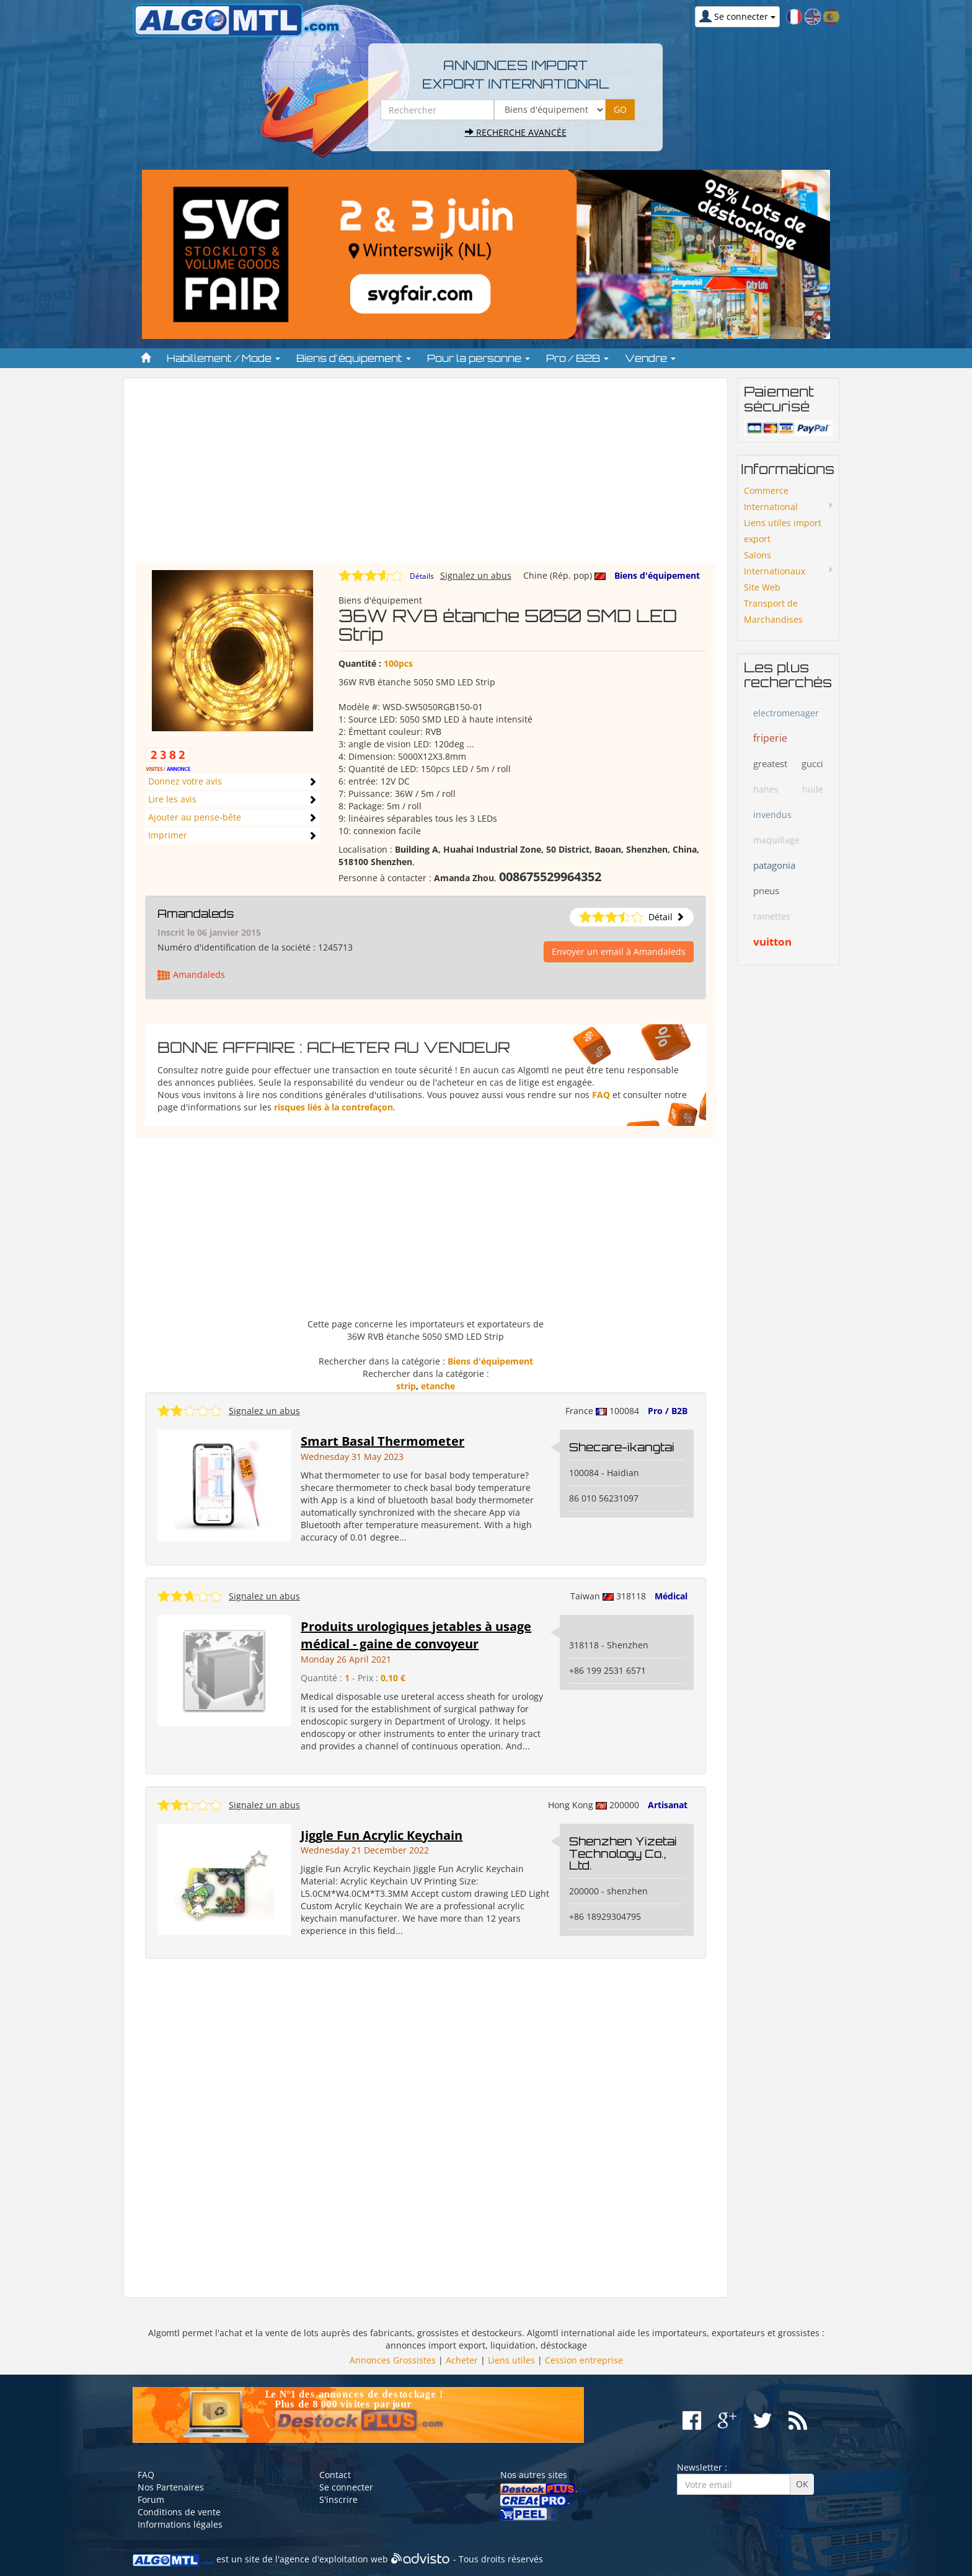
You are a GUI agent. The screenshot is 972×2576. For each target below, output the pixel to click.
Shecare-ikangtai (621, 1447)
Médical (671, 1596)
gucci (812, 763)
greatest (770, 763)
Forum (151, 2499)
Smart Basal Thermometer (382, 1441)
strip (406, 1386)
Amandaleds (195, 913)
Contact (335, 2475)
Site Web (762, 587)
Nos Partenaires (171, 2487)
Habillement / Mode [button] (223, 358)
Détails (422, 576)
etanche (438, 1386)
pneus (766, 890)
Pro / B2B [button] (577, 358)
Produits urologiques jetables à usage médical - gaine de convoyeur (416, 1635)
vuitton (772, 941)
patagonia (774, 865)
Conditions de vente (179, 2512)
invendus (772, 814)
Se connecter (346, 2487)
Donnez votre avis (185, 781)
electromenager (786, 713)
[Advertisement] (425, 476)
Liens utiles (511, 2360)
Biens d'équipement (657, 575)
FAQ (601, 1095)
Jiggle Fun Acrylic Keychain (381, 1835)
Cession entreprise (584, 2360)
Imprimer (167, 835)
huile (812, 789)
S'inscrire (338, 2499)
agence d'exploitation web (334, 2559)
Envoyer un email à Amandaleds (619, 951)
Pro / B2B (667, 1411)
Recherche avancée (516, 132)
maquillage (776, 840)
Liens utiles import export (782, 531)
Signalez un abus (475, 575)
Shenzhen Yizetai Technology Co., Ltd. (623, 1853)
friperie (770, 738)
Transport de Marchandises (773, 611)
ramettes (771, 916)
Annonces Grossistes (393, 2360)
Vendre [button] (650, 358)
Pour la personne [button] (478, 358)
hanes (766, 789)
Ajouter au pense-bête (194, 817)
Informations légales (180, 2524)
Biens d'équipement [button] (353, 358)
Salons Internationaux (774, 563)
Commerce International (771, 498)
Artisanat (667, 1805)
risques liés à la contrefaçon (333, 1107)
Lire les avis (172, 799)
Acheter (462, 2360)
